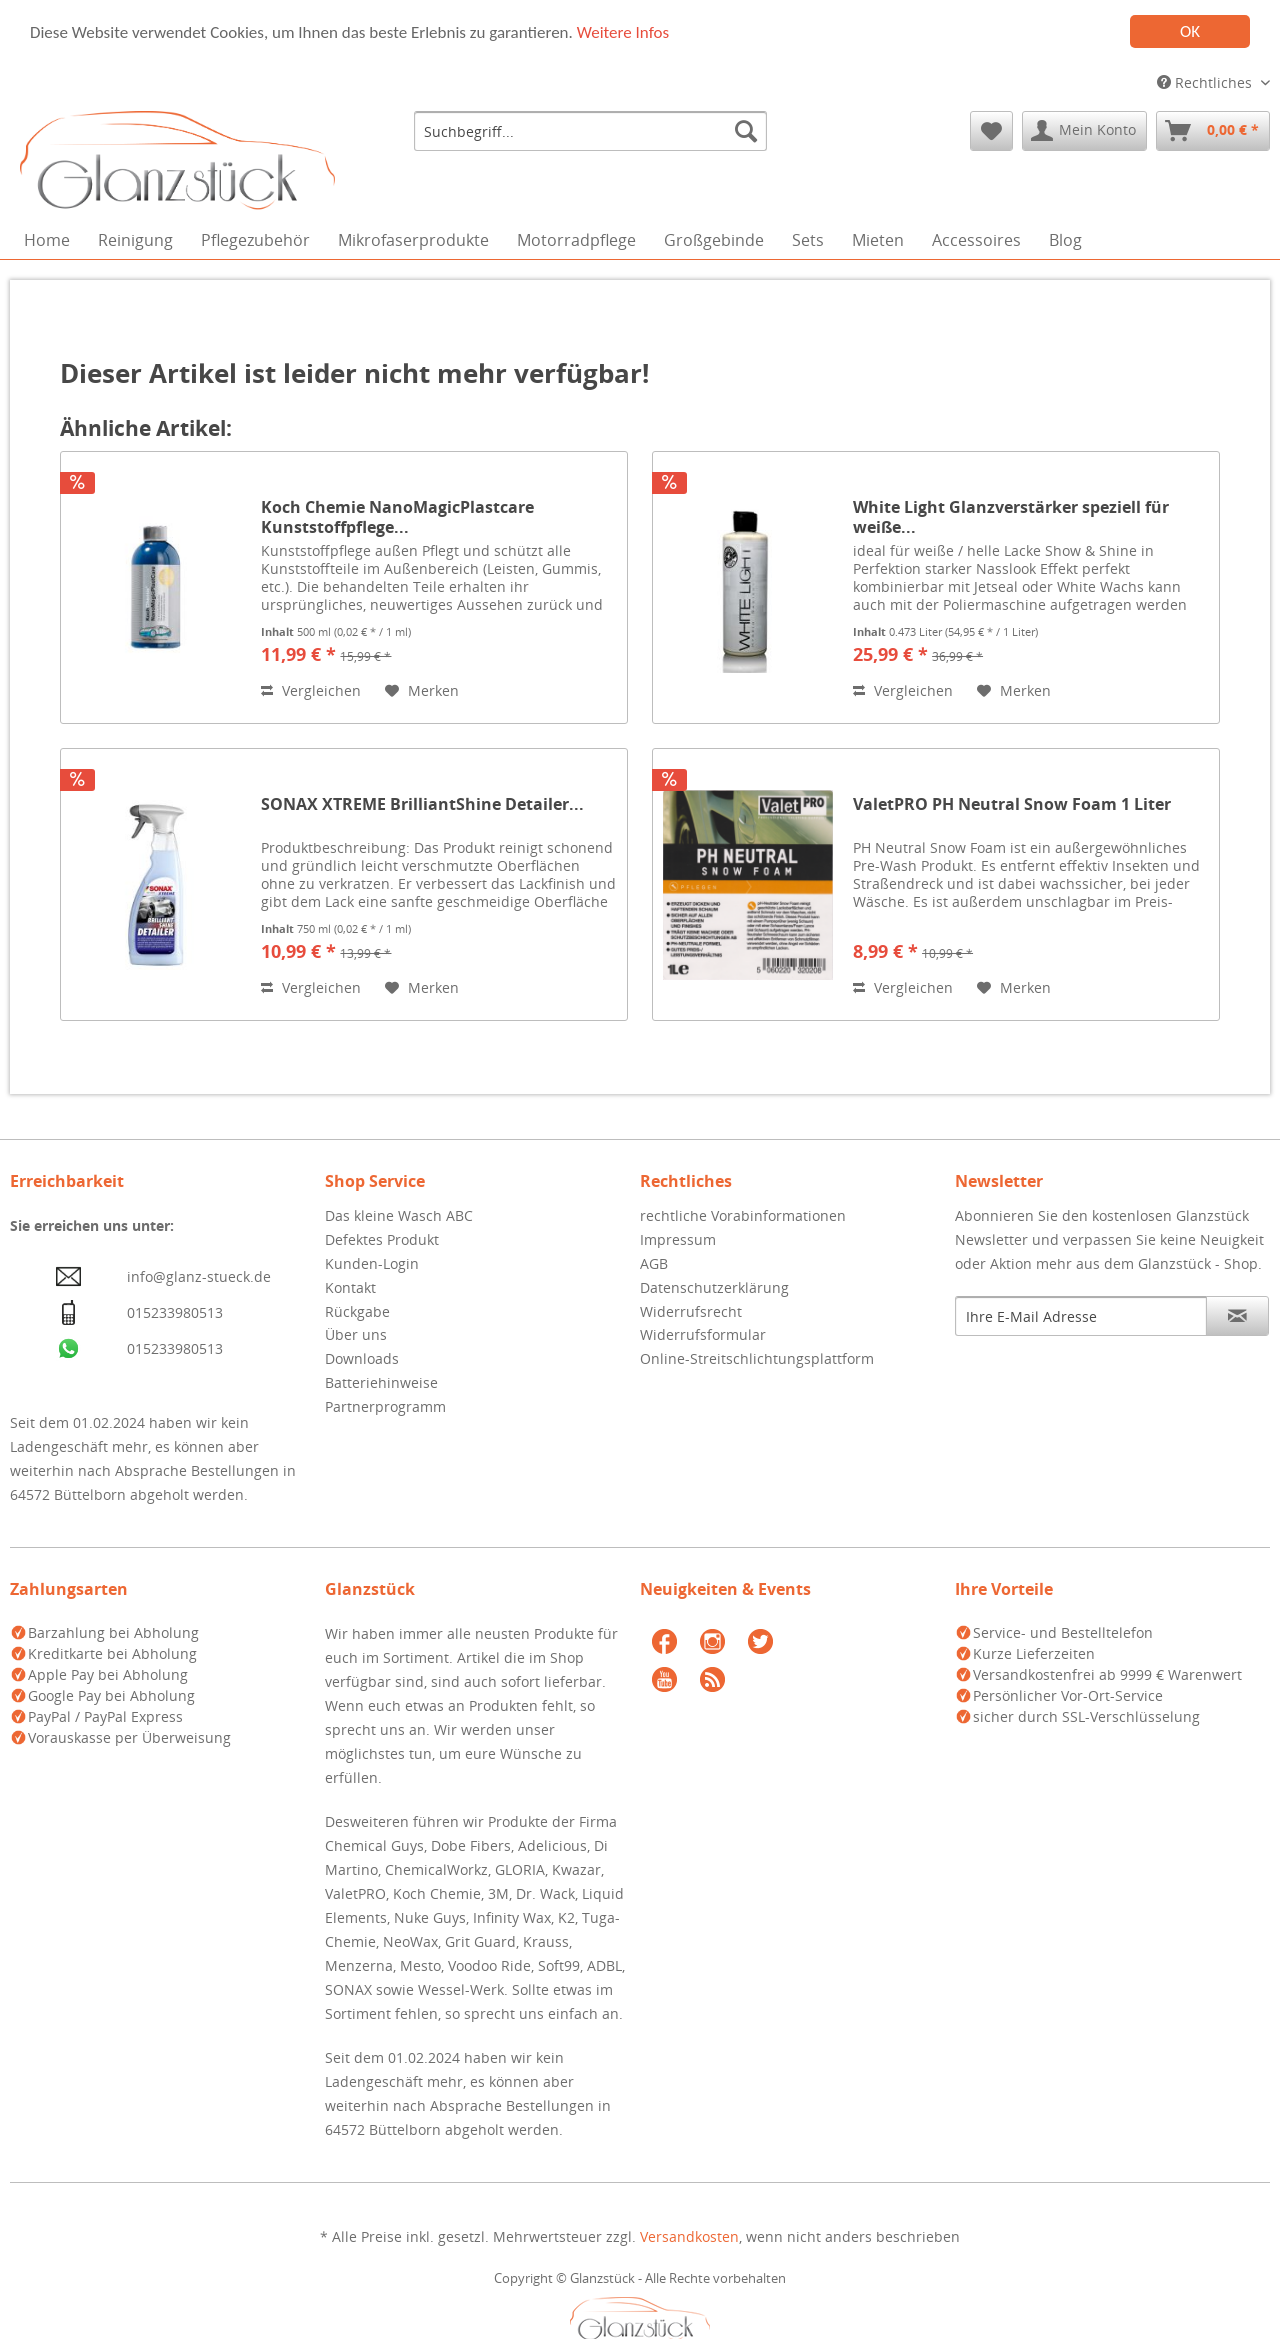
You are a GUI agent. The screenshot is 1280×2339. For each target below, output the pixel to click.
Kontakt (350, 1287)
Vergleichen (311, 690)
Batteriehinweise (381, 1382)
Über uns (356, 1334)
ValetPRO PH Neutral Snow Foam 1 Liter (1012, 804)
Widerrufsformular (703, 1334)
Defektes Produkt (382, 1239)
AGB (654, 1263)
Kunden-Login (372, 1263)
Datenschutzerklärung (714, 1287)
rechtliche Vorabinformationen (743, 1215)
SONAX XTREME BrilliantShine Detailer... (422, 804)
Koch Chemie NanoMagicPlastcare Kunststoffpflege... (397, 517)
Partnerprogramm (385, 1406)
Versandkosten (689, 2236)
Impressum (678, 1239)
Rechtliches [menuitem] (1206, 82)
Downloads (362, 1358)
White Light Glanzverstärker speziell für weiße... (1011, 517)
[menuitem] (590, 131)
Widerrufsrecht (691, 1310)
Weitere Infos (623, 31)
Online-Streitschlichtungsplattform (757, 1358)
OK (1190, 31)
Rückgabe (357, 1310)
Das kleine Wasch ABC (399, 1215)
